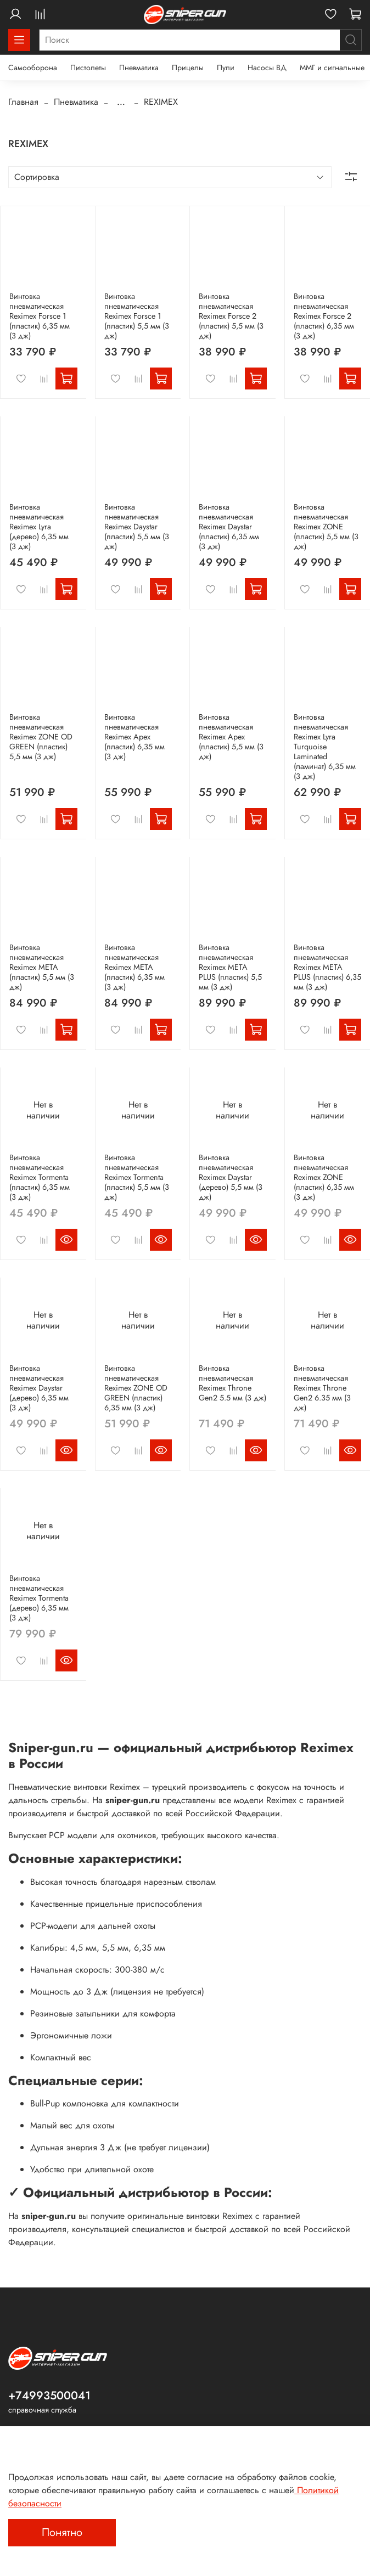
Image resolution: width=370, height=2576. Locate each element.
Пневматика (139, 67)
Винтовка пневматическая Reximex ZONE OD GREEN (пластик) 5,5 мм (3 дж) (40, 736)
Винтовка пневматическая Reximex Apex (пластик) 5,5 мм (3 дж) (231, 736)
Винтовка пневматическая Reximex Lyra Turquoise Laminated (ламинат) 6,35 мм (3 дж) (325, 746)
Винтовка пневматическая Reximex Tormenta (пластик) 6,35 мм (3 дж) (39, 1177)
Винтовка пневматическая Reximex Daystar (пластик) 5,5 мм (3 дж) (136, 526)
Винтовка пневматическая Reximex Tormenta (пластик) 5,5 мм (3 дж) (136, 1177)
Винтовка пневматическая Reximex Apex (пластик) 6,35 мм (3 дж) (134, 736)
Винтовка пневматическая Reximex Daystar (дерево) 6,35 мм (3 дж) (39, 1388)
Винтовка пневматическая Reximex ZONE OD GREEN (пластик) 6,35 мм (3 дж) (135, 1388)
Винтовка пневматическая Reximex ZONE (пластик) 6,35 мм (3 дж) (324, 1177)
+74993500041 (49, 2395)
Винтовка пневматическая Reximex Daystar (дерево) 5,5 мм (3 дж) (230, 1177)
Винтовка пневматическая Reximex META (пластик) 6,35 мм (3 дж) (134, 967)
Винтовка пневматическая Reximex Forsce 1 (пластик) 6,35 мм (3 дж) (39, 316)
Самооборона (32, 67)
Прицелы (188, 67)
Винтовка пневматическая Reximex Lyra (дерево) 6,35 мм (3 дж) (39, 526)
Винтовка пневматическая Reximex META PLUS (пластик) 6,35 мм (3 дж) (327, 967)
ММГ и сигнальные (332, 67)
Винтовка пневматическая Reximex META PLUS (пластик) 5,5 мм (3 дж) (230, 967)
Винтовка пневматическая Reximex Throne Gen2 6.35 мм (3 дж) (322, 1388)
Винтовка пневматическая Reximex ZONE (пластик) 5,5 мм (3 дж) (326, 526)
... (121, 102)
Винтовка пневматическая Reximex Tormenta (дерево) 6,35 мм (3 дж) (39, 1598)
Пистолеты (88, 67)
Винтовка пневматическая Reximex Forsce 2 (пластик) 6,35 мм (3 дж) (324, 316)
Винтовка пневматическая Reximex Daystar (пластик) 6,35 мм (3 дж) (229, 526)
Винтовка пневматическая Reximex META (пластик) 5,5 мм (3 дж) (41, 967)
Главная (23, 101)
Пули (225, 67)
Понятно (62, 2532)
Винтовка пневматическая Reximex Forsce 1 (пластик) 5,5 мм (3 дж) (136, 316)
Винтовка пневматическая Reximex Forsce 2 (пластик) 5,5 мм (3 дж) (231, 316)
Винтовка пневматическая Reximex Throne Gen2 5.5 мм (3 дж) (232, 1383)
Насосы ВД (267, 67)
